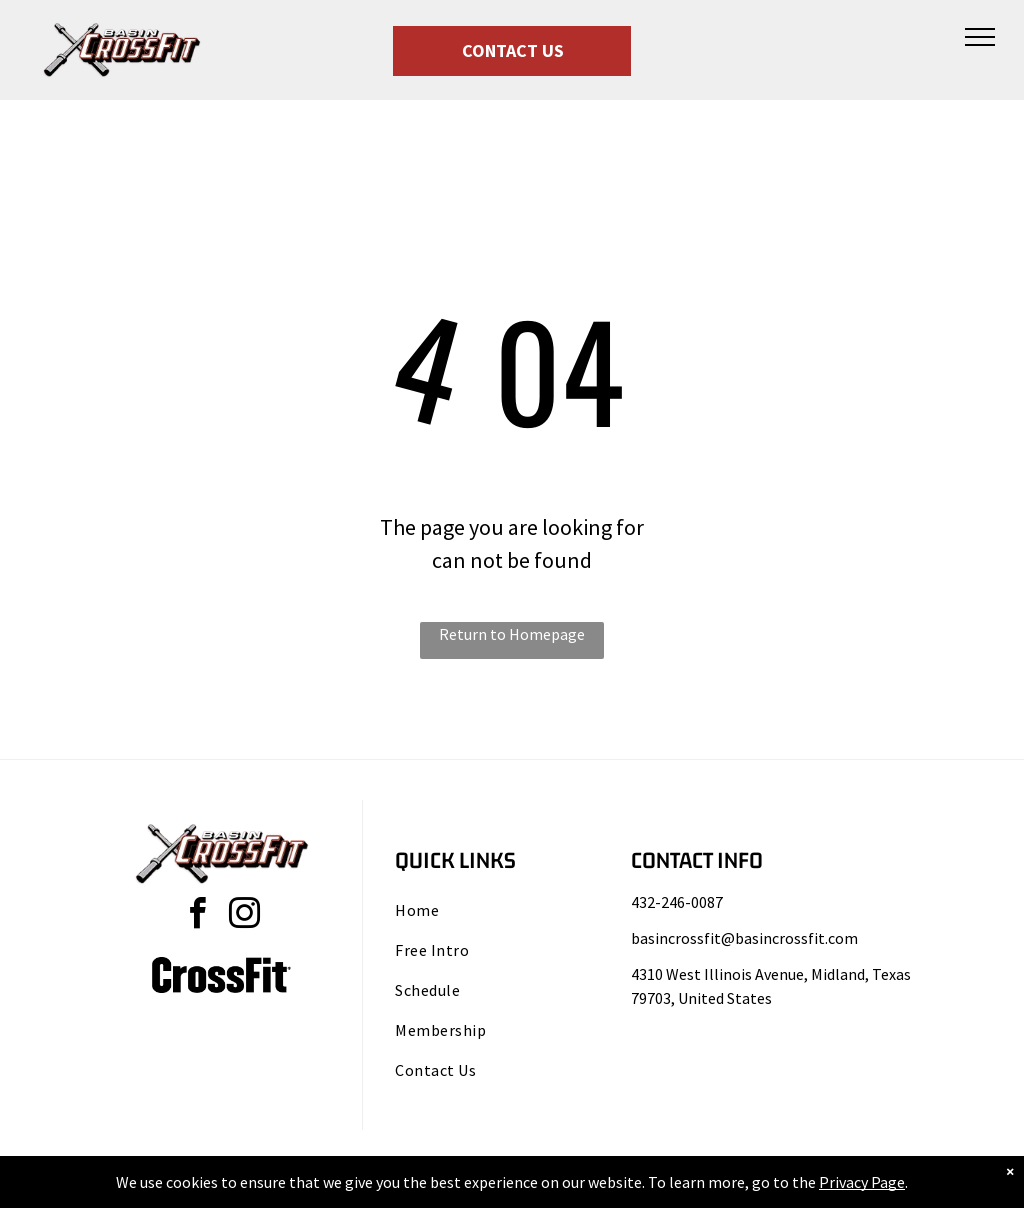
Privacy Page (862, 1182)
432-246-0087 (677, 902)
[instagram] (245, 916)
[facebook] (198, 916)
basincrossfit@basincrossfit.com (744, 938)
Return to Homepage (512, 634)
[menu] (980, 37)
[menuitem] (496, 910)
